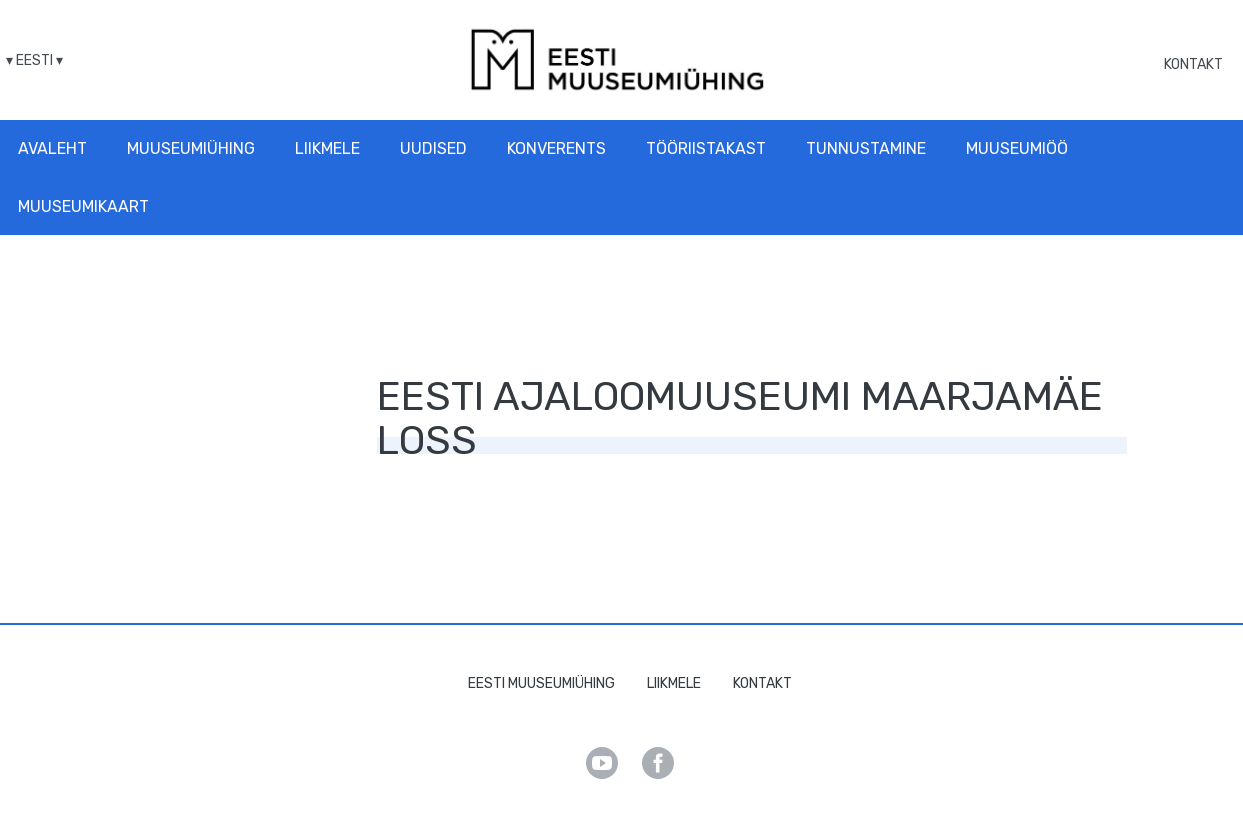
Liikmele (327, 148)
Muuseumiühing (191, 148)
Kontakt (1193, 64)
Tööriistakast (706, 148)
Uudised (433, 148)
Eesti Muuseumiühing (541, 683)
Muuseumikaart (83, 206)
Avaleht (52, 148)
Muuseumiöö (1017, 148)
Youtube (602, 763)
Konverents (556, 148)
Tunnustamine (866, 148)
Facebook (658, 763)
